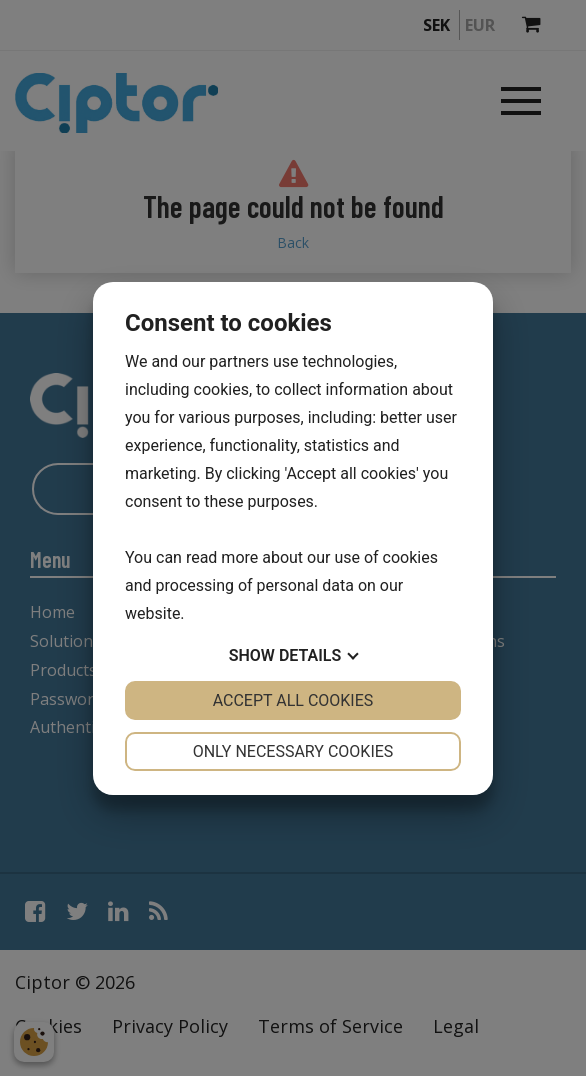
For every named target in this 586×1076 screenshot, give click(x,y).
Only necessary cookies (293, 751)
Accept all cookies (293, 700)
